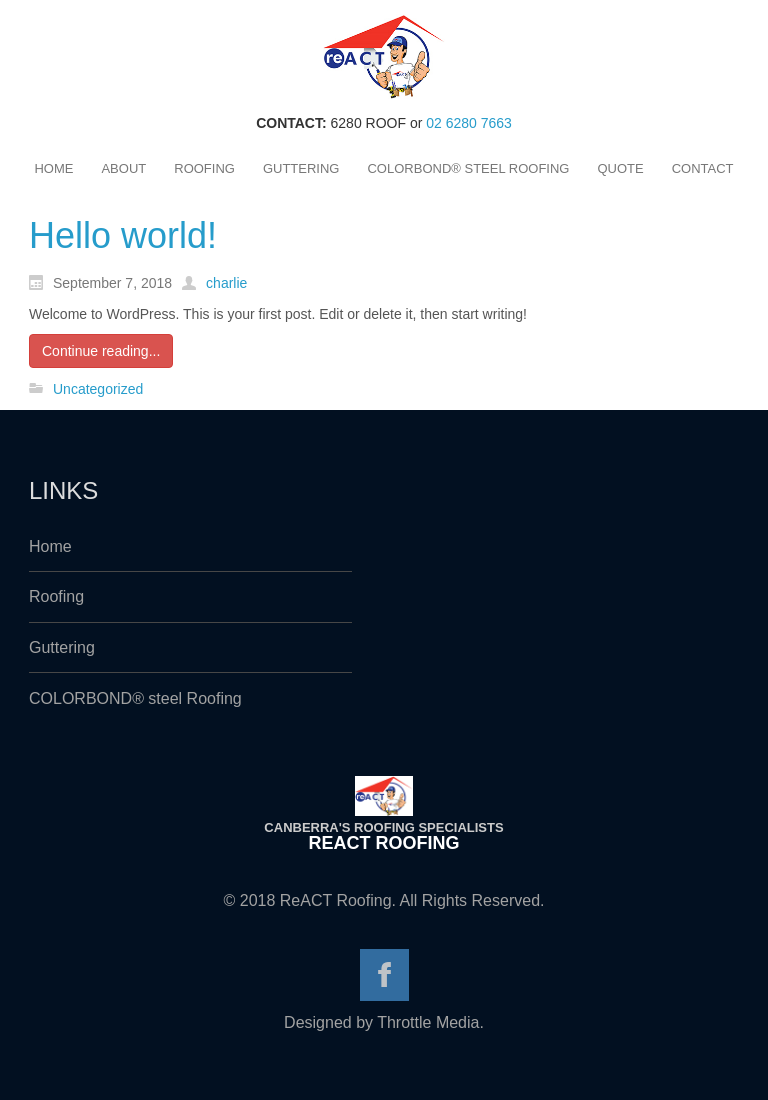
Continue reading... (101, 351)
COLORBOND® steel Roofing (135, 698)
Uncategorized (98, 389)
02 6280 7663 (469, 123)
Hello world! (123, 235)
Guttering (62, 647)
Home (50, 546)
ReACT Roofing (384, 843)
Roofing (56, 596)
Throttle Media (428, 1022)
